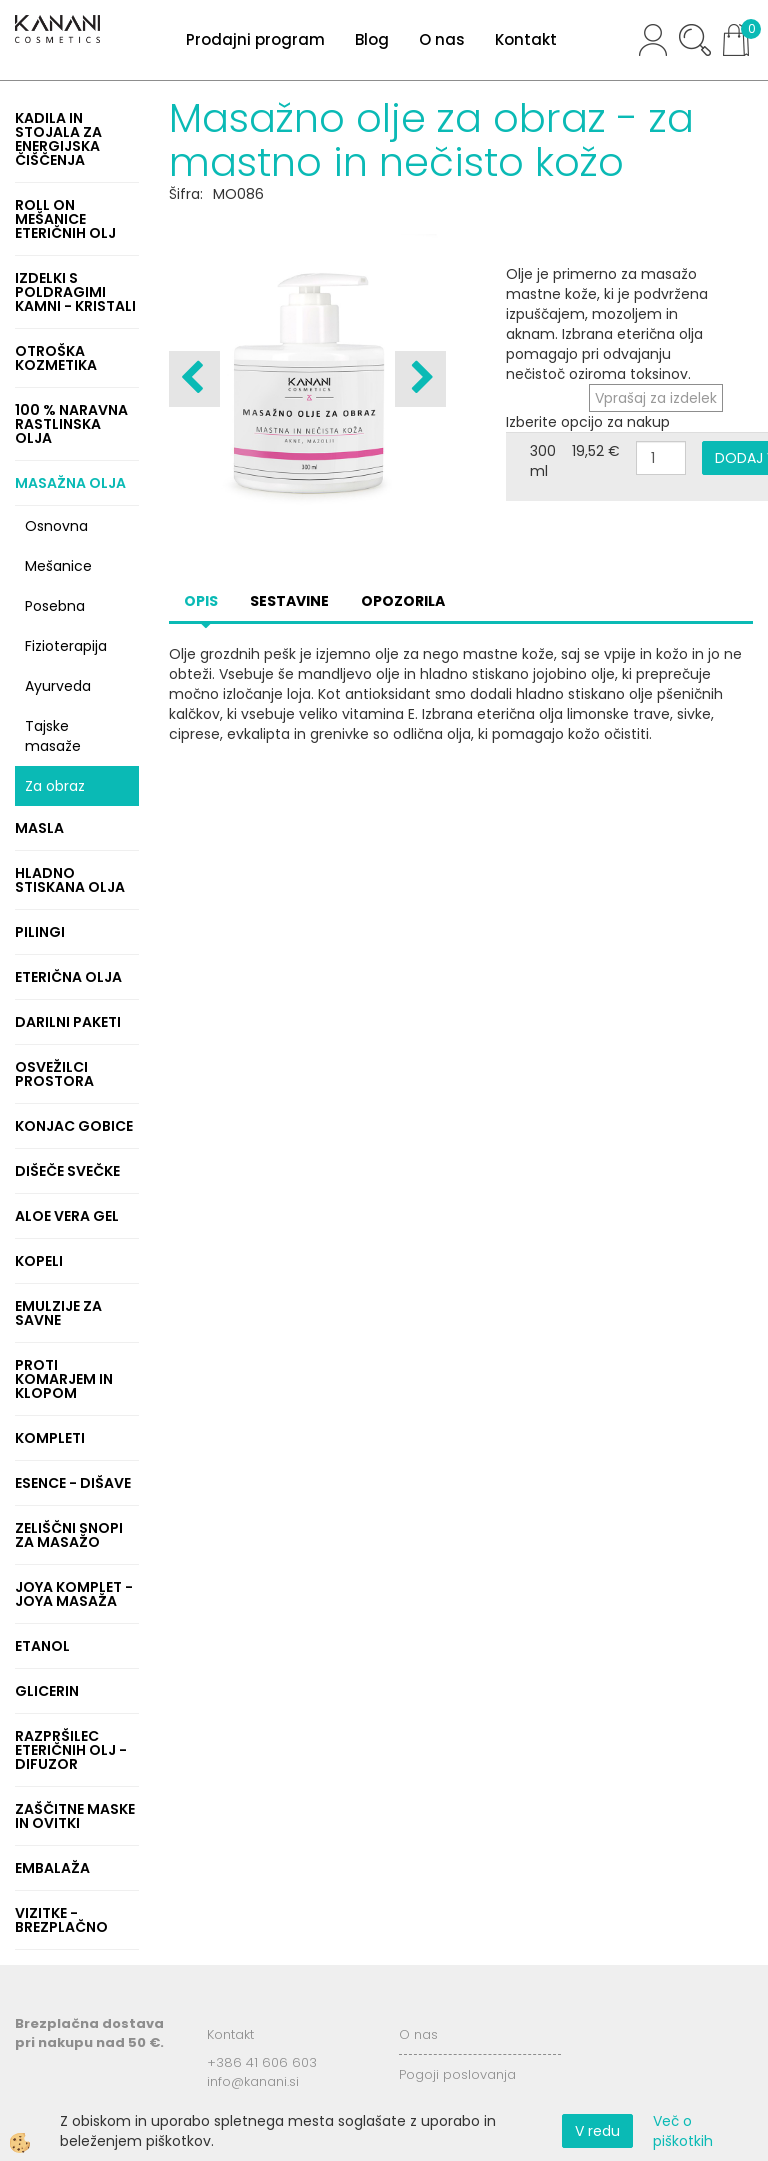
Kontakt (526, 39)
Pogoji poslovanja (457, 2074)
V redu (597, 2131)
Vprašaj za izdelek (656, 398)
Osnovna (56, 526)
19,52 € (596, 451)
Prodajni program (255, 39)
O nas (442, 39)
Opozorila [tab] (403, 601)
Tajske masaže (53, 736)
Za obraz (55, 786)
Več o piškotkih (683, 2131)
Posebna (55, 606)
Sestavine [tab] (289, 601)
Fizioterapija (66, 646)
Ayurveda (58, 686)
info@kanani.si (253, 2081)
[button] (420, 379)
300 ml (543, 461)
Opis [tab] (201, 601)
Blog (372, 39)
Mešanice (58, 566)
